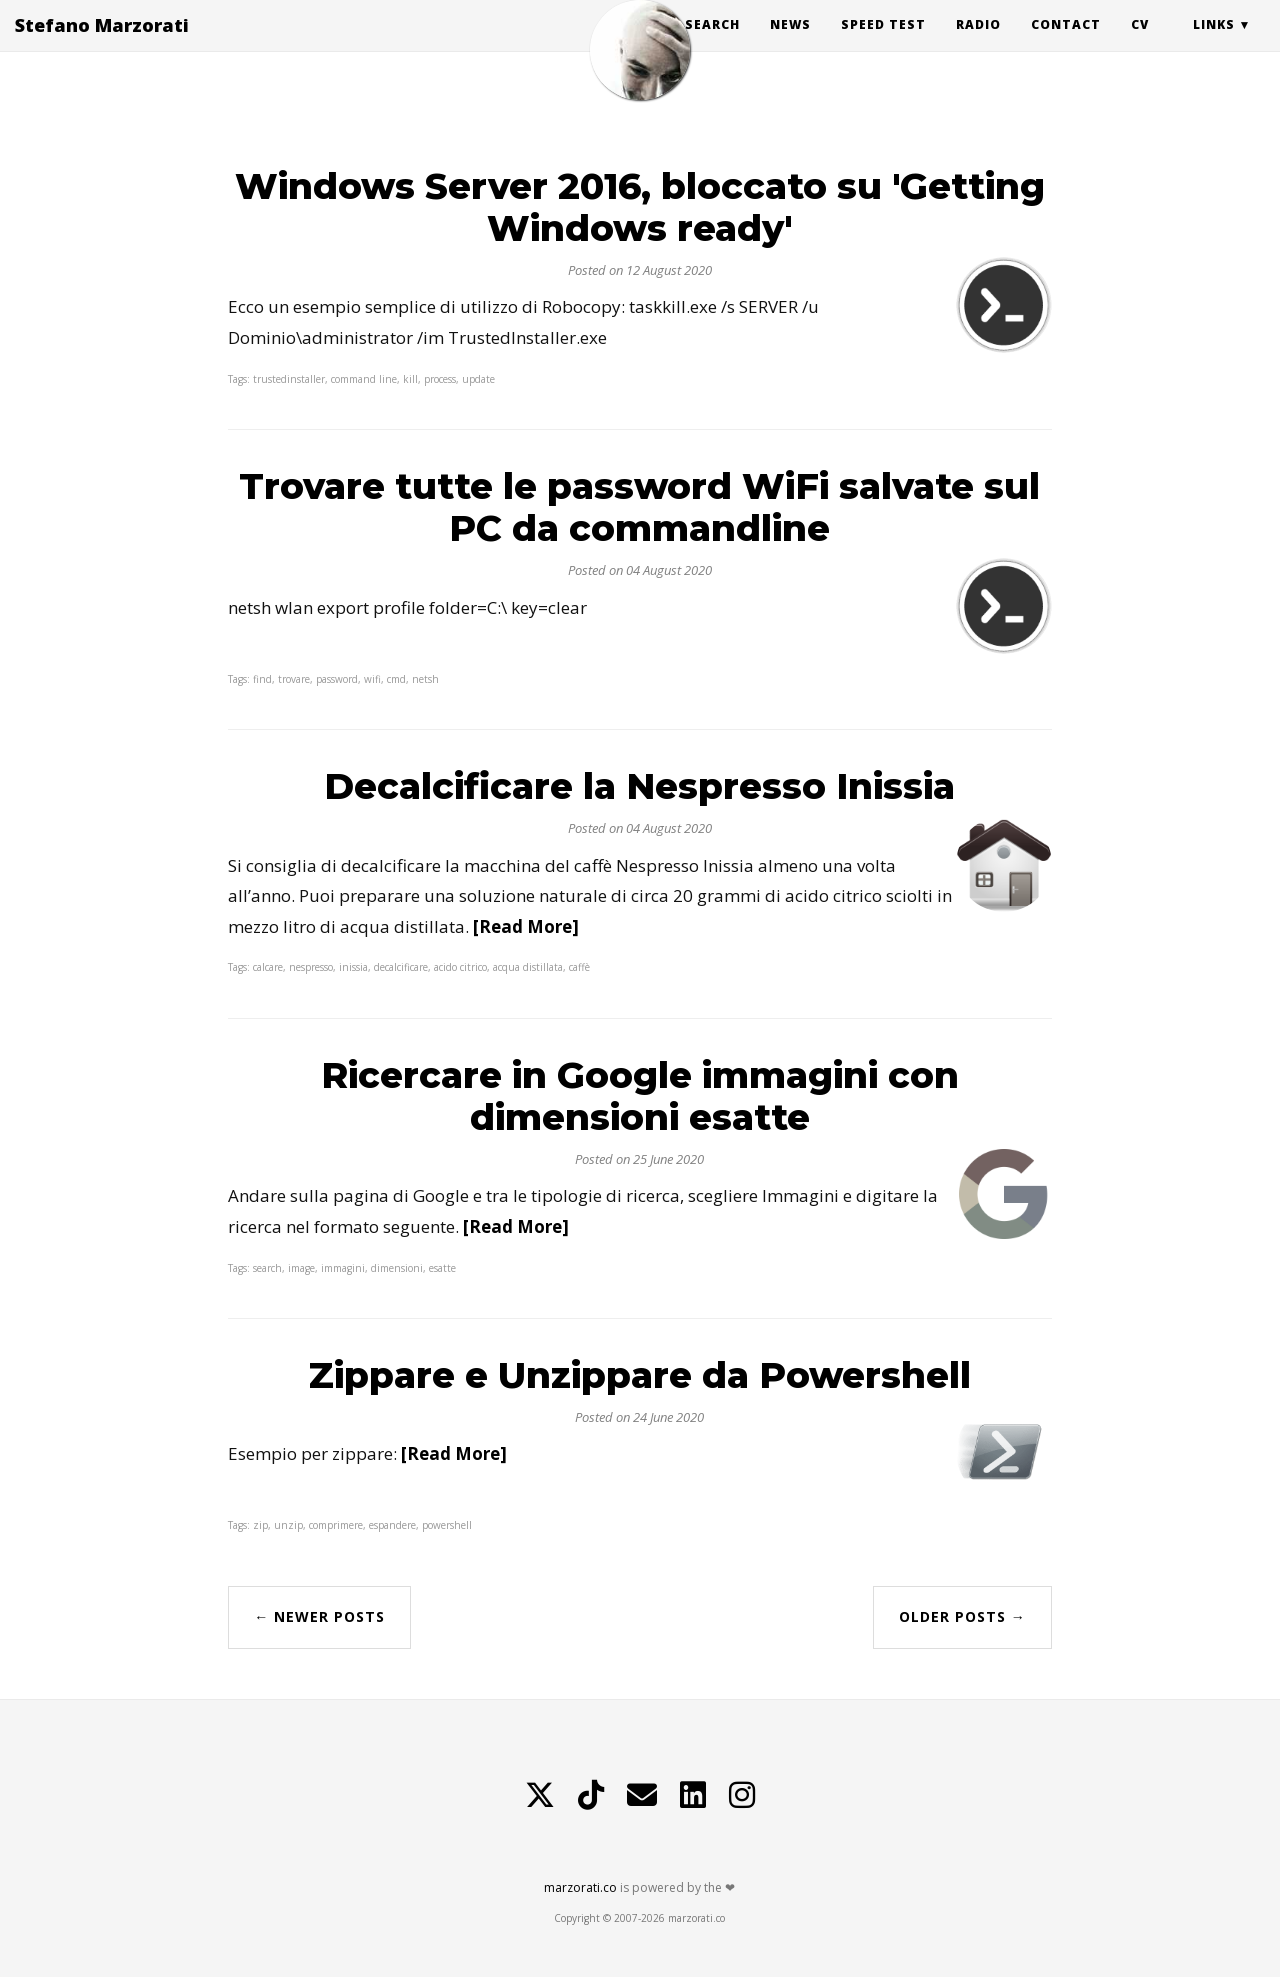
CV (1140, 44)
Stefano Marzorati (102, 45)
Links (1214, 44)
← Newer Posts (319, 1616)
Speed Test (883, 44)
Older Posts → (962, 1616)
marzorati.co (580, 1887)
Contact (1066, 44)
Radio (978, 44)
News (790, 44)
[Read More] (526, 926)
